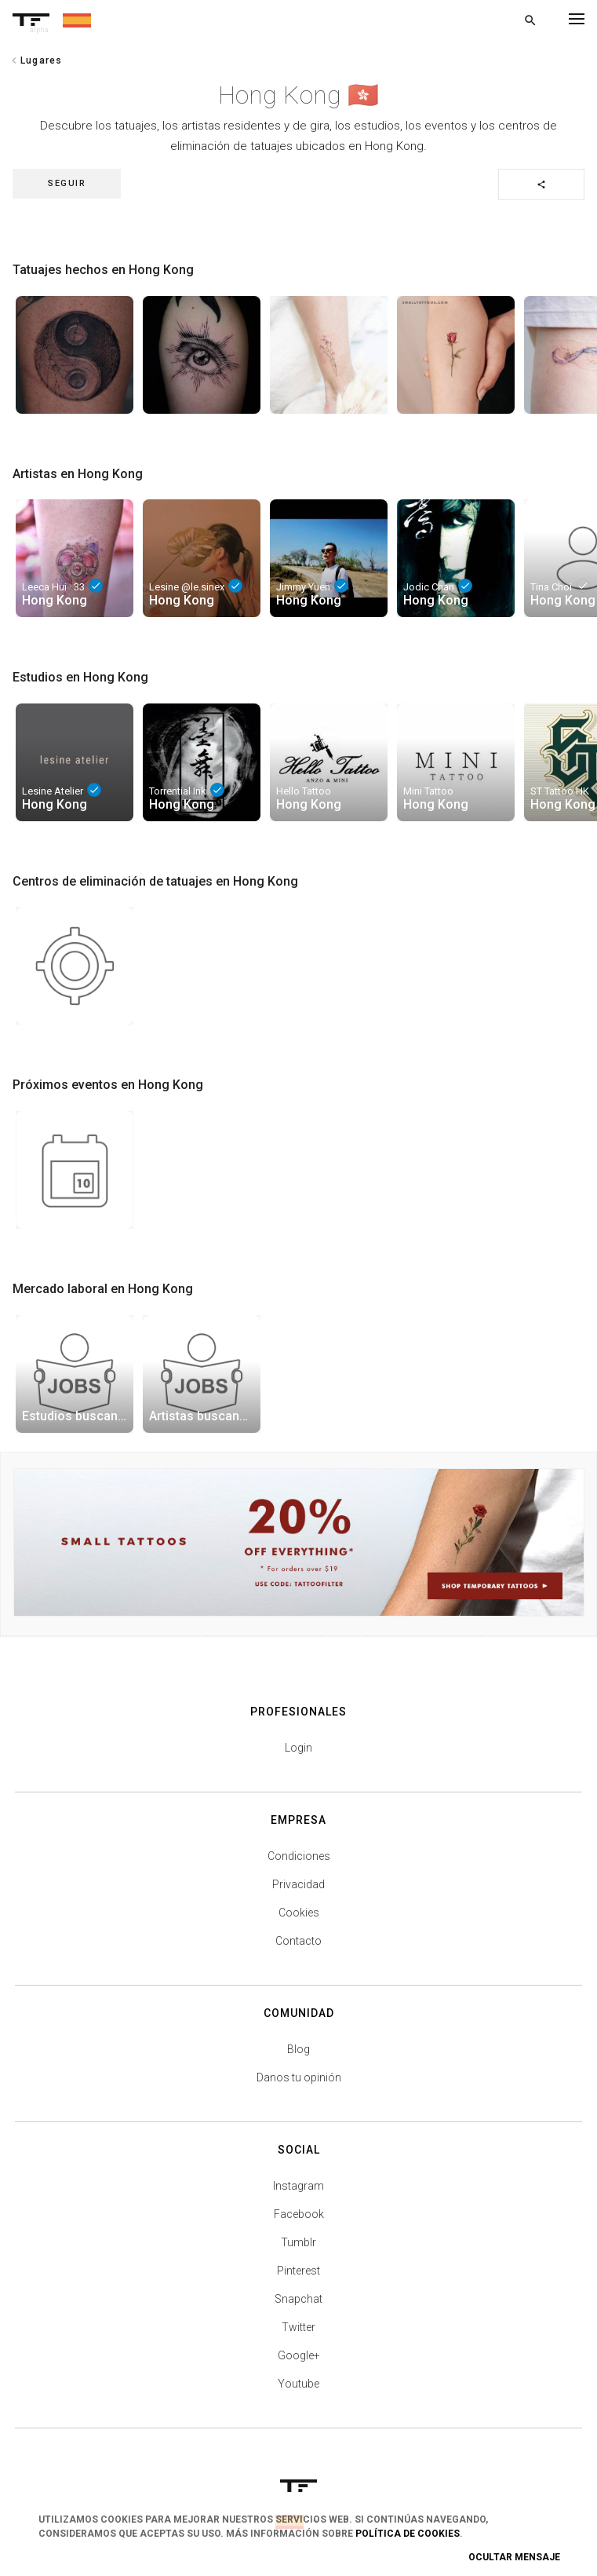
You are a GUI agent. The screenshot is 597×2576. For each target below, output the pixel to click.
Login (298, 1747)
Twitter (298, 2327)
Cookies (298, 1912)
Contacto (298, 1941)
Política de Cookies (407, 2533)
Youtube (298, 2383)
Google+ (299, 2355)
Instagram (298, 2186)
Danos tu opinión (299, 2077)
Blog (298, 2049)
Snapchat (298, 2299)
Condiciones (299, 1856)
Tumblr (298, 2242)
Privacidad (298, 1884)
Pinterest (298, 2270)
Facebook (299, 2214)
